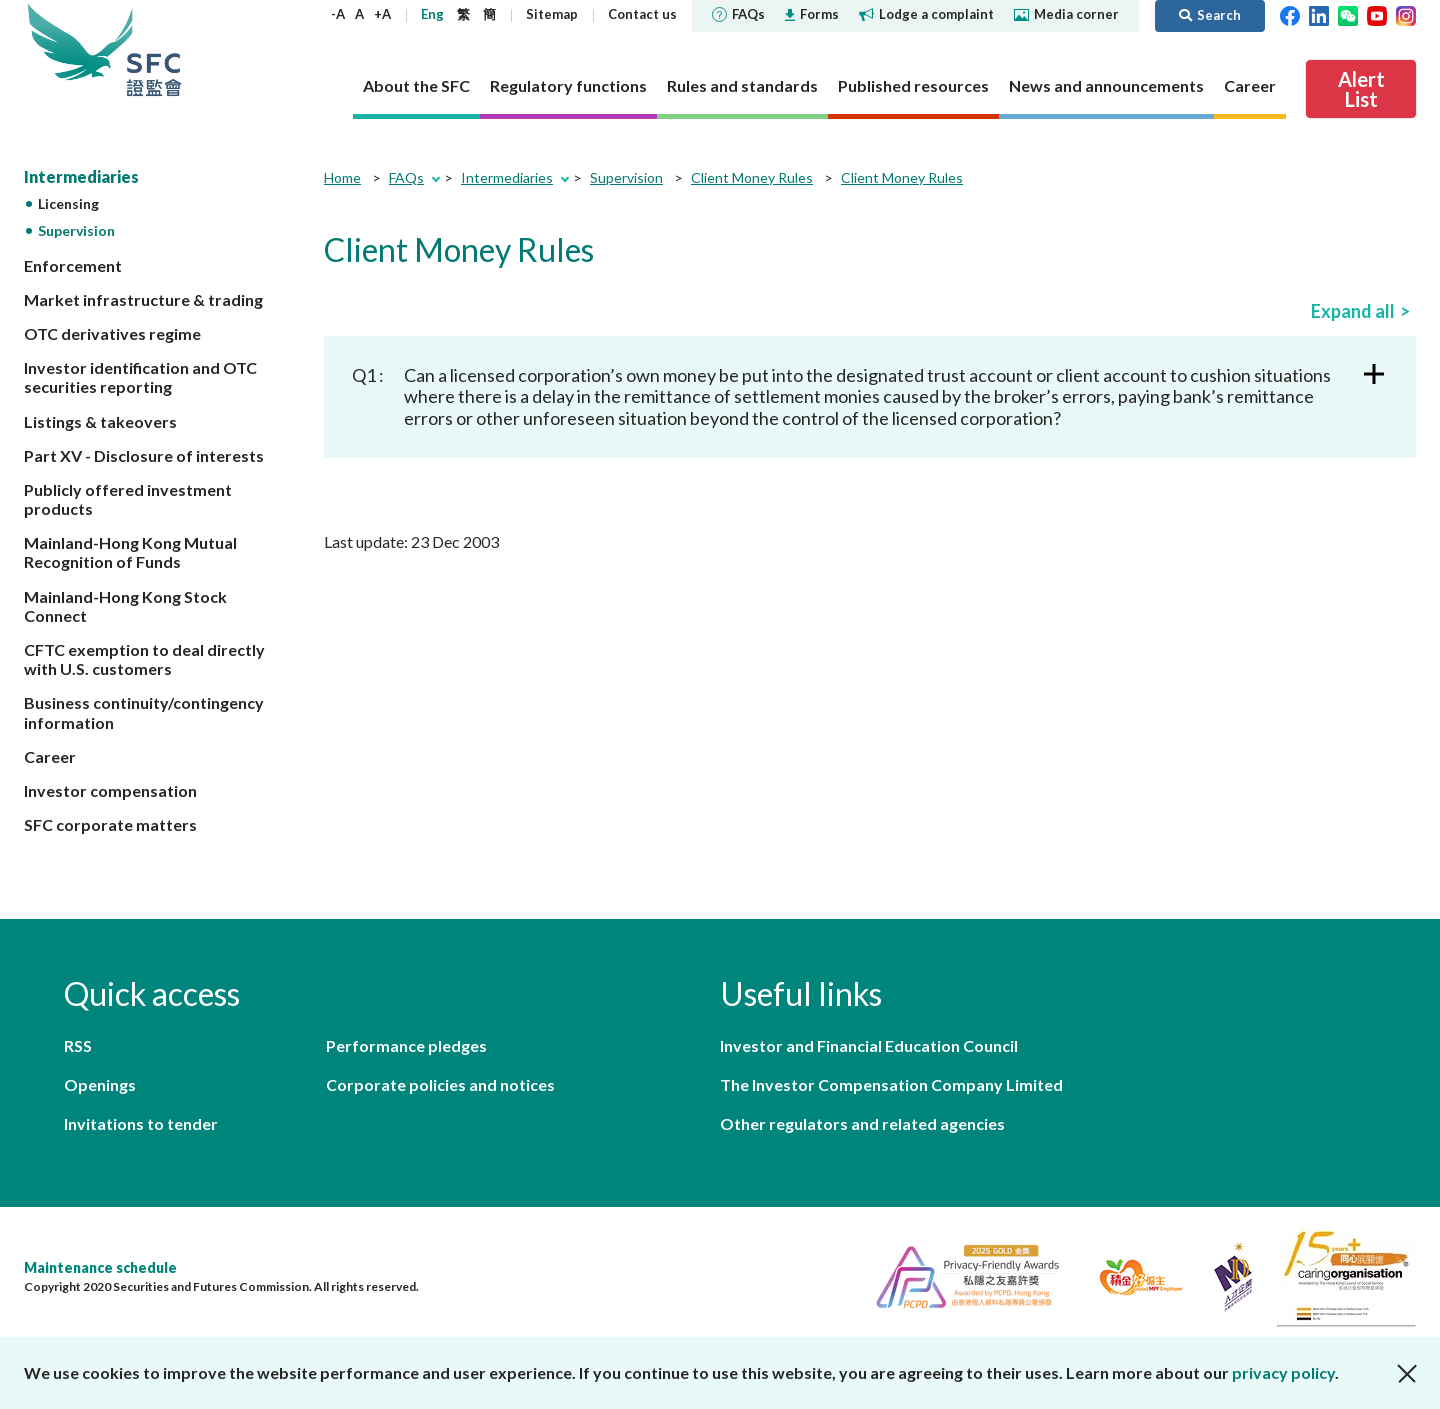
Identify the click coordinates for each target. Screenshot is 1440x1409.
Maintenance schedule (100, 1267)
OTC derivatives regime (112, 333)
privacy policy (1283, 1372)
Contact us (642, 14)
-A (338, 14)
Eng (432, 14)
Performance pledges (406, 1045)
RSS (78, 1045)
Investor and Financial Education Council (869, 1045)
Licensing (68, 203)
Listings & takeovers (100, 421)
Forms (812, 14)
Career (50, 756)
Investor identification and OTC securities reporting (140, 377)
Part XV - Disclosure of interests (144, 455)
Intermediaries (81, 176)
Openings (100, 1084)
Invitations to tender (141, 1123)
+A (382, 14)
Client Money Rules (752, 177)
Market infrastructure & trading (143, 299)
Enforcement (73, 265)
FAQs (738, 14)
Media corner (1066, 14)
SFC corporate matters (110, 824)
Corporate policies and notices (440, 1084)
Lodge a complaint (926, 14)
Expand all (1353, 311)
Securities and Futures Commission (154, 49)
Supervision (76, 230)
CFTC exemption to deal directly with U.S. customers (144, 659)
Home (342, 177)
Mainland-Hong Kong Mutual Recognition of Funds (130, 552)
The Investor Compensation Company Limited (891, 1084)
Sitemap (552, 14)
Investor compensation (110, 790)
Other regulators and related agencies (862, 1123)
